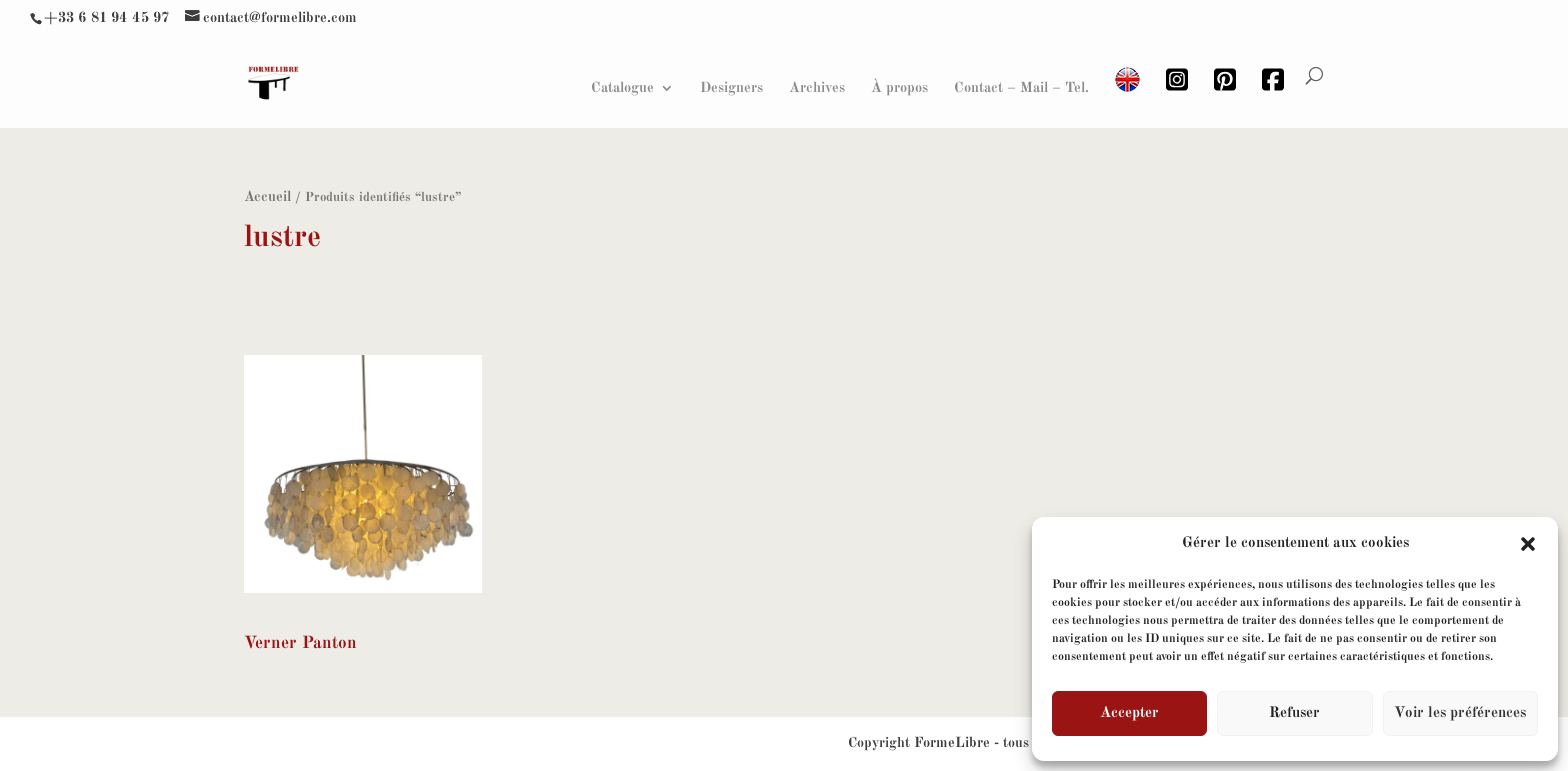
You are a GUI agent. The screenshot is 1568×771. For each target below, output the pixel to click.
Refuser (1294, 713)
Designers (731, 88)
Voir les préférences (1460, 713)
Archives (817, 88)
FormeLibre (952, 743)
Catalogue (622, 88)
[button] (1528, 544)
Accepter (1129, 713)
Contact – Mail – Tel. (1021, 88)
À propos (899, 88)
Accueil (267, 197)
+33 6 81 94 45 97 (106, 18)
